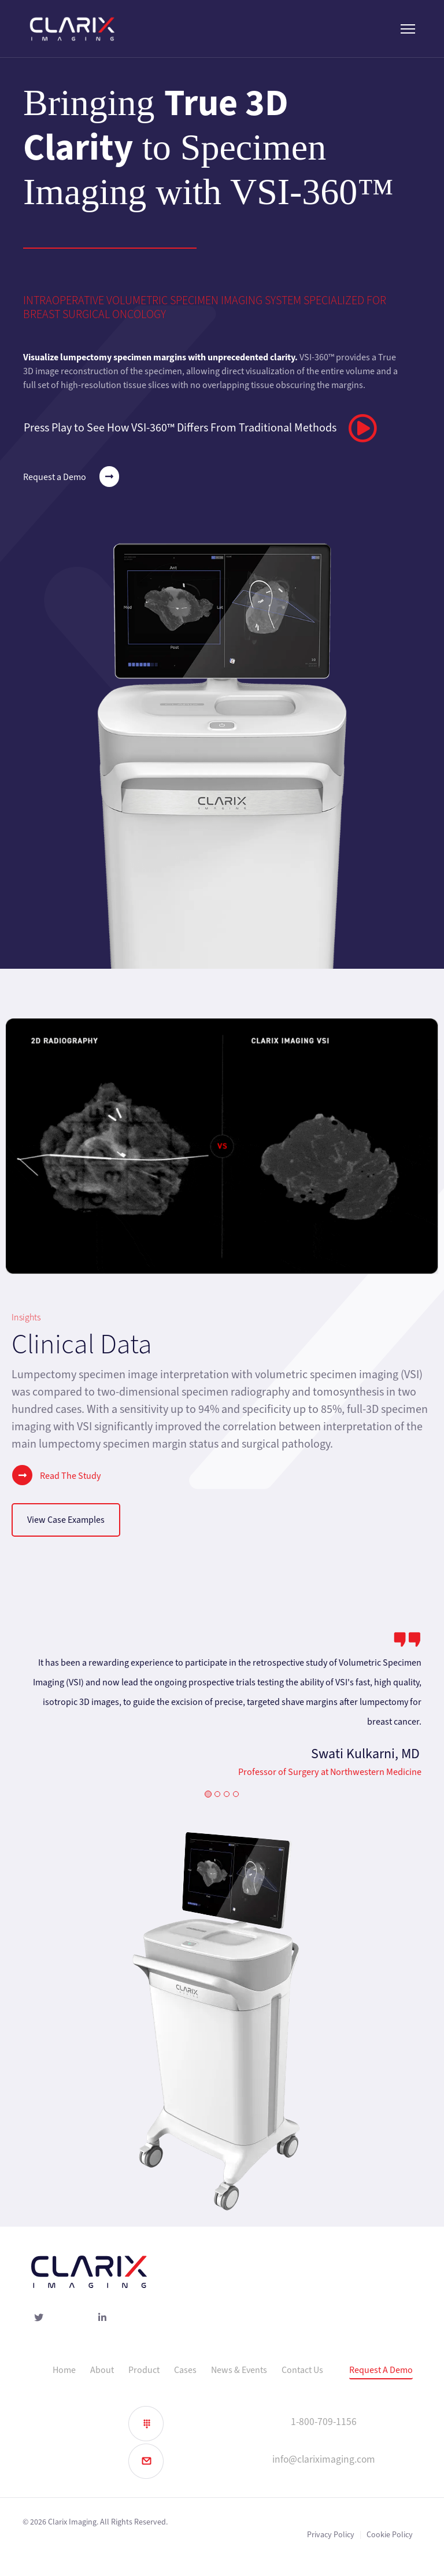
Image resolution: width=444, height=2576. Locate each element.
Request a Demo (71, 476)
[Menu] (408, 29)
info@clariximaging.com (323, 2459)
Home (64, 2370)
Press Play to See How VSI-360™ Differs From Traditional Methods (200, 428)
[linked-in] (105, 2318)
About (102, 2370)
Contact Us (302, 2370)
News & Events (239, 2370)
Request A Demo (381, 2370)
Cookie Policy (390, 2535)
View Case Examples (66, 1520)
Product (144, 2370)
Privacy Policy (330, 2535)
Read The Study (56, 1475)
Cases (185, 2370)
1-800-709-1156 (324, 2421)
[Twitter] (41, 2318)
